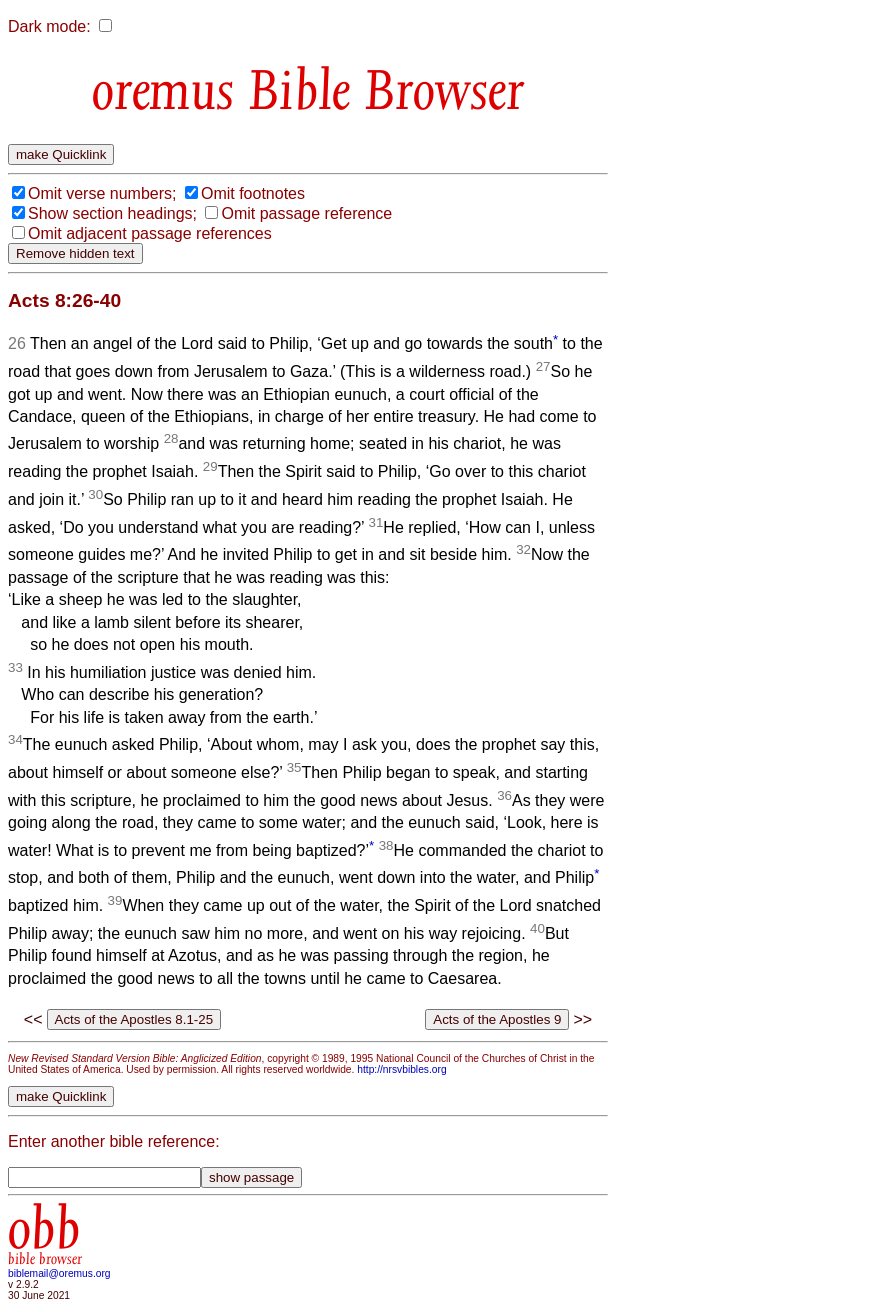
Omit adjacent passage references (150, 233)
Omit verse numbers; (102, 193)
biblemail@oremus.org (59, 1273)
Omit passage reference (306, 213)
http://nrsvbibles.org (401, 1069)
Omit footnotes (253, 193)
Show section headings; (112, 213)
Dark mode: (49, 26)
